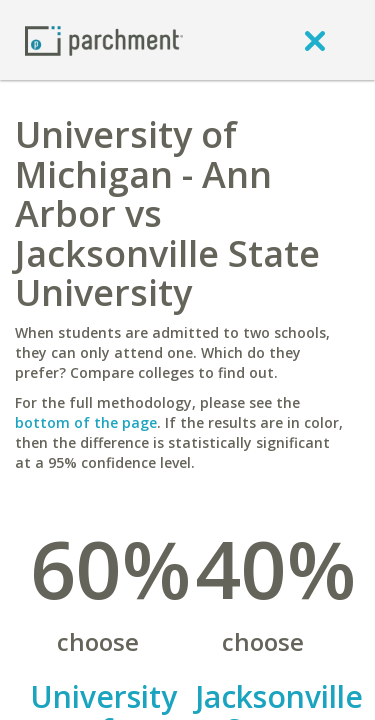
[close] (315, 40)
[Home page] (104, 39)
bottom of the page (86, 422)
